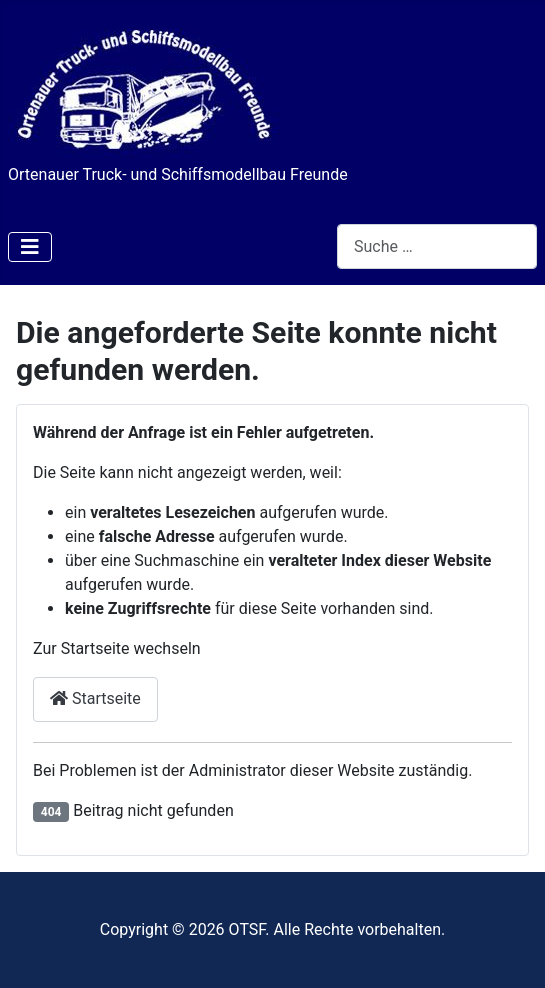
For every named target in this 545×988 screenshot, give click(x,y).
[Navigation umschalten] (30, 247)
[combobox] (437, 246)
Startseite (95, 698)
